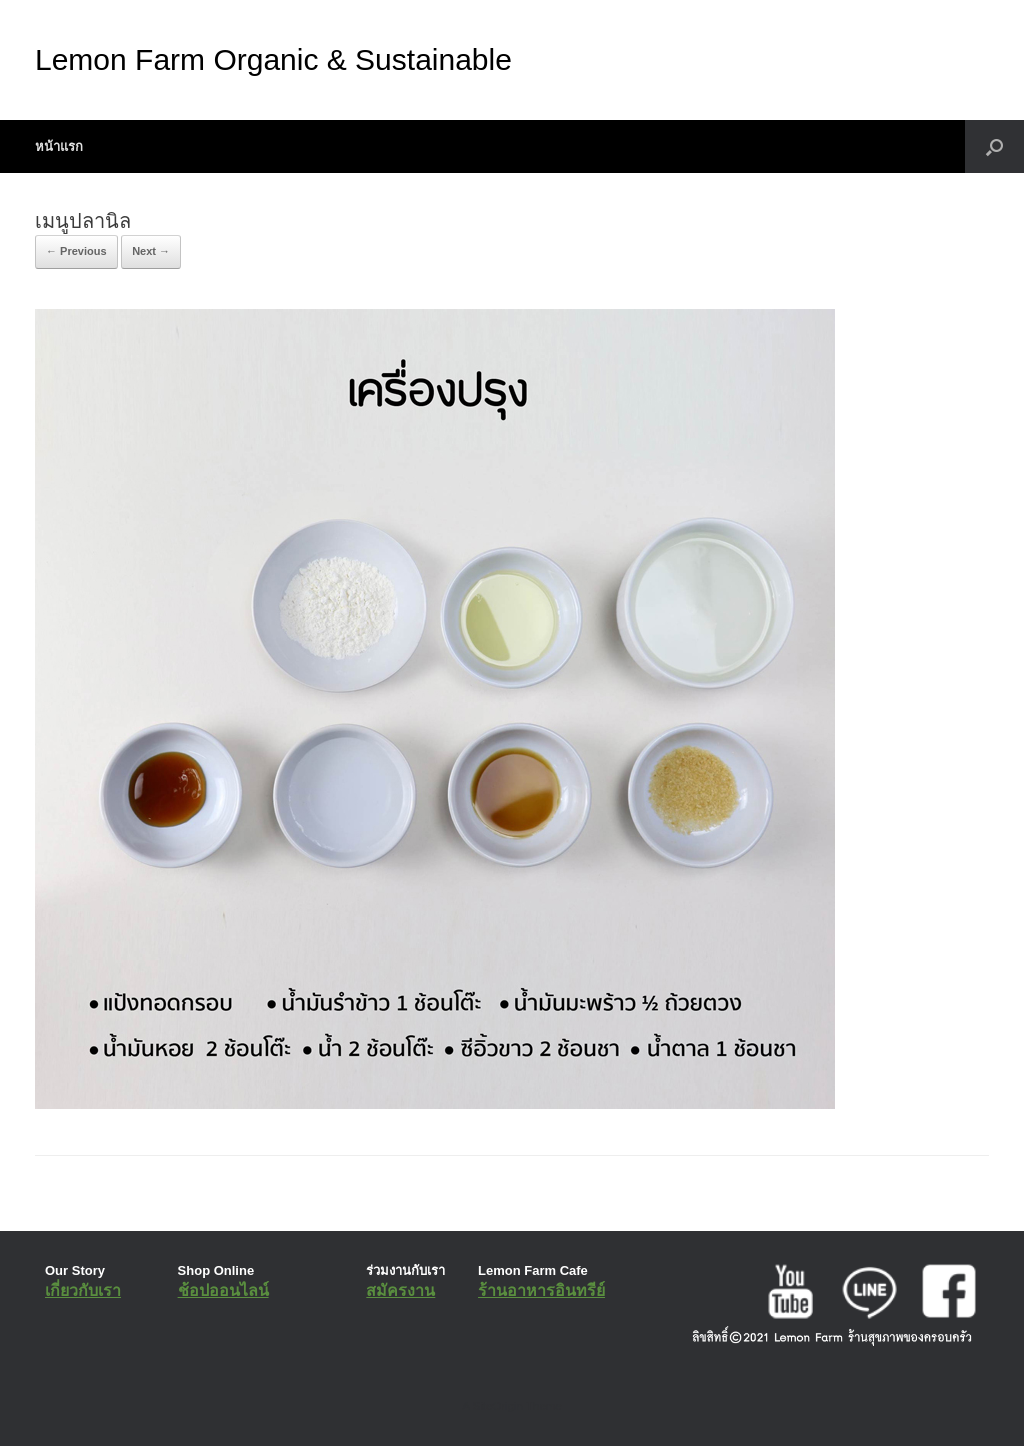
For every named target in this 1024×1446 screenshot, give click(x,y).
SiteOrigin (497, 1406)
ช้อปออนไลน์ (223, 1290)
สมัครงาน (400, 1290)
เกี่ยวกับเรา (83, 1290)
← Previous (76, 251)
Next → (151, 251)
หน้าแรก (59, 146)
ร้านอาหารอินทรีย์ (541, 1290)
